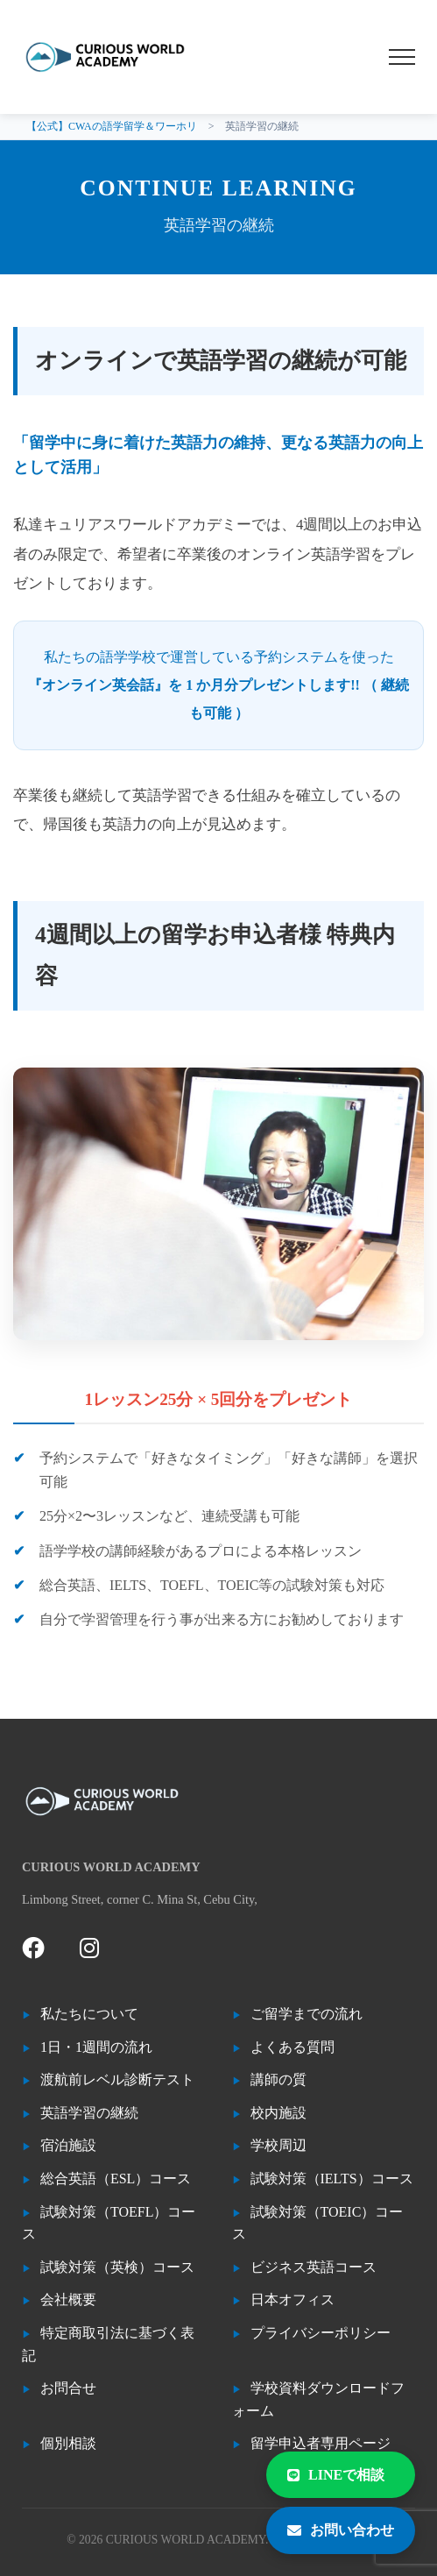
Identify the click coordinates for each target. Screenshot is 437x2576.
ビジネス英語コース (313, 2267)
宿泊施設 (68, 2145)
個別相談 (68, 2443)
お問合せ (68, 2388)
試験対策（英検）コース (117, 2267)
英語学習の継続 (89, 2112)
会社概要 (68, 2299)
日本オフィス (292, 2299)
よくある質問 (292, 2047)
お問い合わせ (340, 2530)
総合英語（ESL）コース (115, 2178)
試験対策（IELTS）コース (331, 2178)
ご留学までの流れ (306, 2013)
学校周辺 (278, 2145)
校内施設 (278, 2112)
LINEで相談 (335, 2474)
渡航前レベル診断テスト (117, 2079)
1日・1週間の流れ (96, 2047)
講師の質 (278, 2079)
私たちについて (89, 2013)
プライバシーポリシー (320, 2332)
